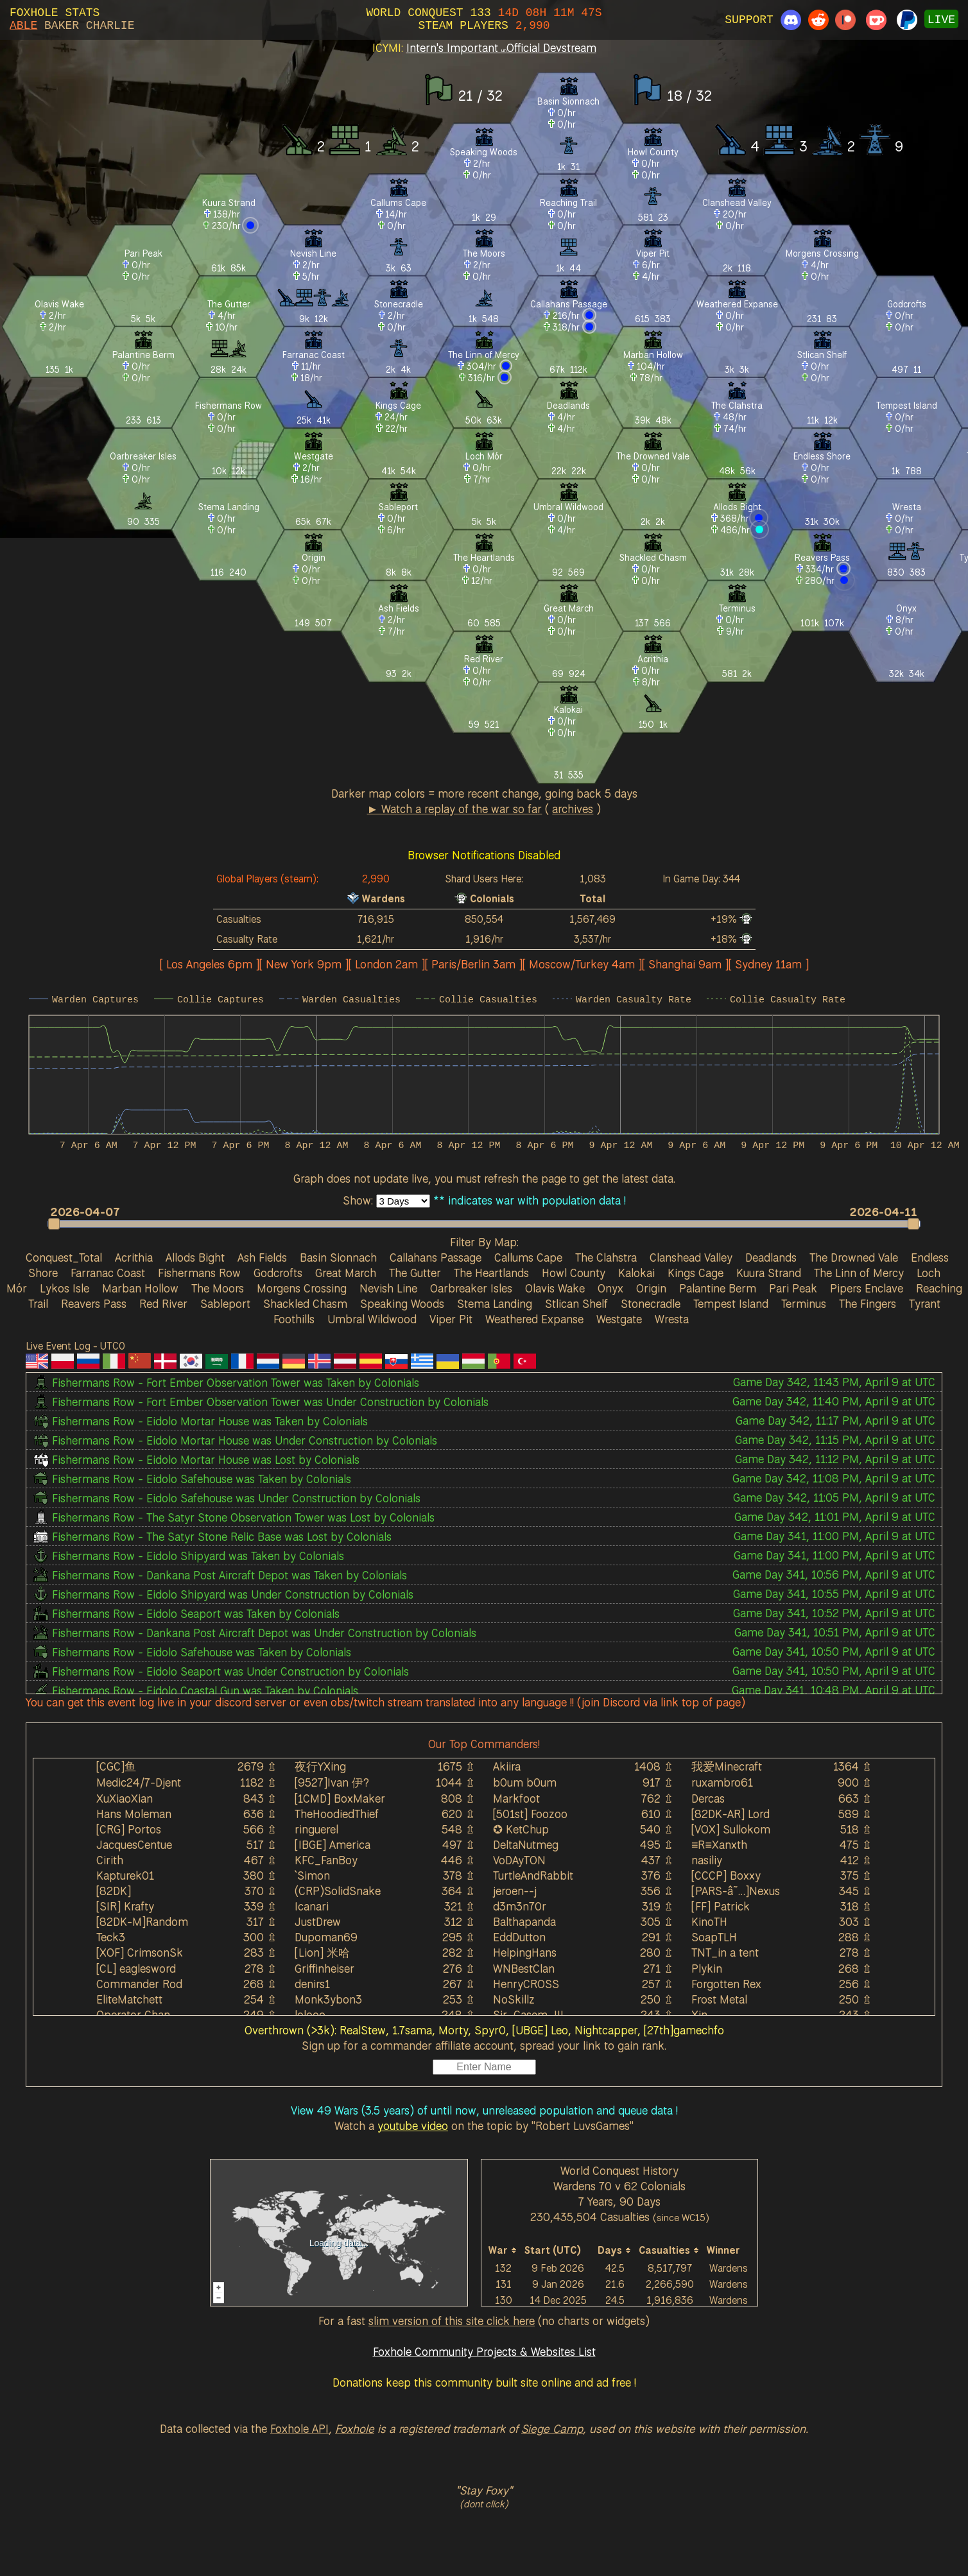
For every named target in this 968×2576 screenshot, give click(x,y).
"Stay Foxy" (484, 2490)
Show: (359, 1200)
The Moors (217, 1288)
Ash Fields (262, 1257)
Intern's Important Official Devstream (501, 47)
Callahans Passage (435, 1257)
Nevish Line (388, 1288)
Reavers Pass (93, 1303)
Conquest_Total (64, 1257)
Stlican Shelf (576, 1303)
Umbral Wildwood (372, 1319)
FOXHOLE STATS (54, 12)
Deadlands (771, 1257)
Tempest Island (730, 1303)
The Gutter (415, 1272)
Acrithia (134, 1257)
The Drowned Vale (853, 1257)
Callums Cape (528, 1257)
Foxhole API (299, 2428)
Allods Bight (195, 1257)
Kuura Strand (768, 1272)
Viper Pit (450, 1319)
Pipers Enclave (866, 1288)
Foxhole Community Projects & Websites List (484, 2351)
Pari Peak (793, 1288)
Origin (651, 1288)
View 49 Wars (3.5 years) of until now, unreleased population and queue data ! (484, 2110)
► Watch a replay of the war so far (454, 808)
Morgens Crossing (302, 1288)
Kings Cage (695, 1272)
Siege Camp (552, 2428)
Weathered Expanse (534, 1319)
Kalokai (636, 1272)
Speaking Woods (402, 1303)
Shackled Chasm (305, 1303)
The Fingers (867, 1303)
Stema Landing (494, 1303)
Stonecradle (650, 1303)
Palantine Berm (717, 1288)
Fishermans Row (199, 1272)
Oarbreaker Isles (471, 1288)
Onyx (610, 1288)
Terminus (803, 1303)
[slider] (484, 1224)
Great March (345, 1272)
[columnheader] (503, 2250)
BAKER (61, 25)
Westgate (619, 1319)
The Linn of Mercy (859, 1272)
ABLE (23, 25)
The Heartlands (491, 1272)
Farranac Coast (108, 1272)
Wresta (672, 1319)
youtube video (412, 2125)
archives (572, 808)
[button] (478, 1224)
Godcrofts (278, 1272)
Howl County (573, 1272)
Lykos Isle (64, 1288)
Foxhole (354, 2428)
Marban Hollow (140, 1288)
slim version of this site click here (451, 2320)
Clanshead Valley (691, 1257)
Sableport (225, 1303)
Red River (163, 1303)
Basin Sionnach (338, 1257)
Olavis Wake (555, 1288)
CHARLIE (110, 25)
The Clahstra (606, 1257)
